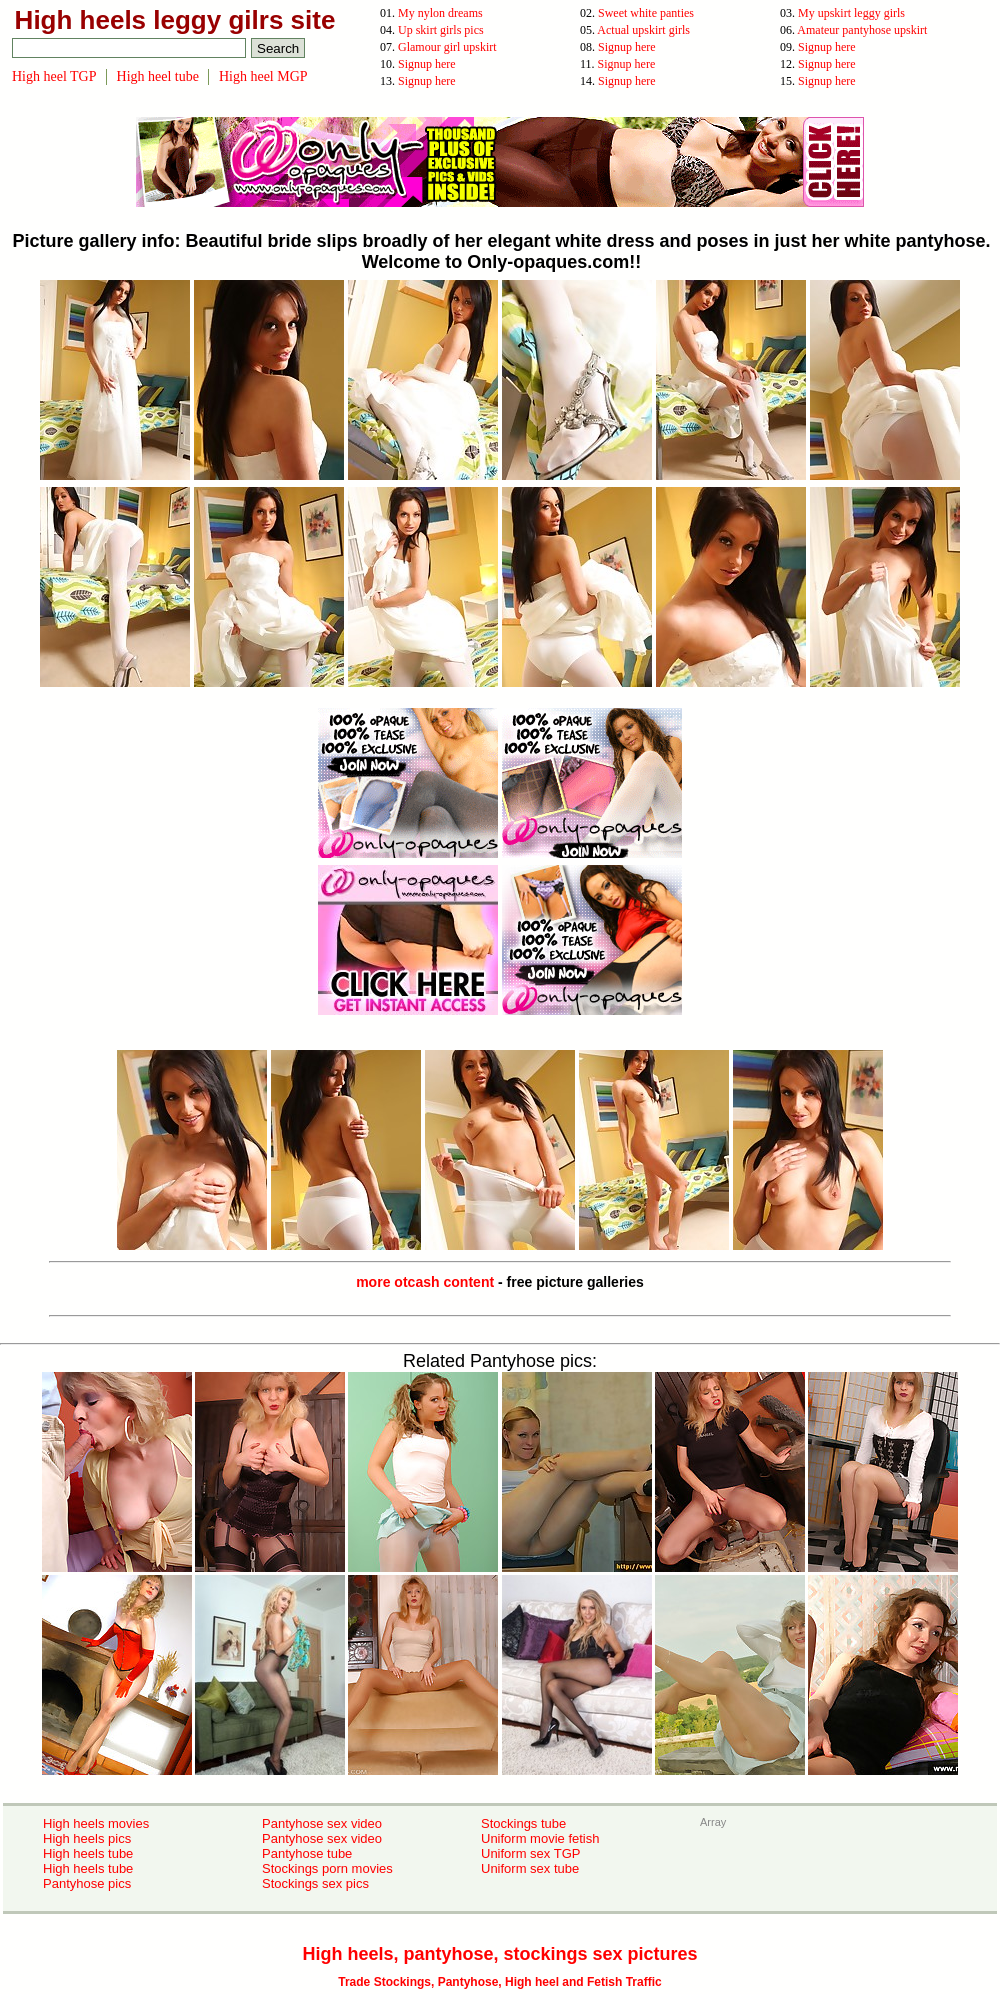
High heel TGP (54, 76)
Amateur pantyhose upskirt (862, 30)
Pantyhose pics (87, 1883)
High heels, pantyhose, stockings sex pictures (499, 1954)
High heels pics (87, 1838)
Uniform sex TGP (530, 1853)
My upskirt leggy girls (851, 13)
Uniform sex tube (530, 1868)
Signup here (627, 47)
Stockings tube (523, 1823)
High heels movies (96, 1823)
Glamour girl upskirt (447, 47)
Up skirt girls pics (441, 30)
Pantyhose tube (307, 1853)
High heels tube (88, 1853)
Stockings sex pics (315, 1883)
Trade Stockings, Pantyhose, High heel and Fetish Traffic (499, 1982)
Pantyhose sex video (322, 1823)
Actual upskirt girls (643, 30)
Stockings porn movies (327, 1868)
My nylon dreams (440, 13)
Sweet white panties (646, 13)
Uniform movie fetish (540, 1838)
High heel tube (158, 76)
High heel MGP (263, 76)
